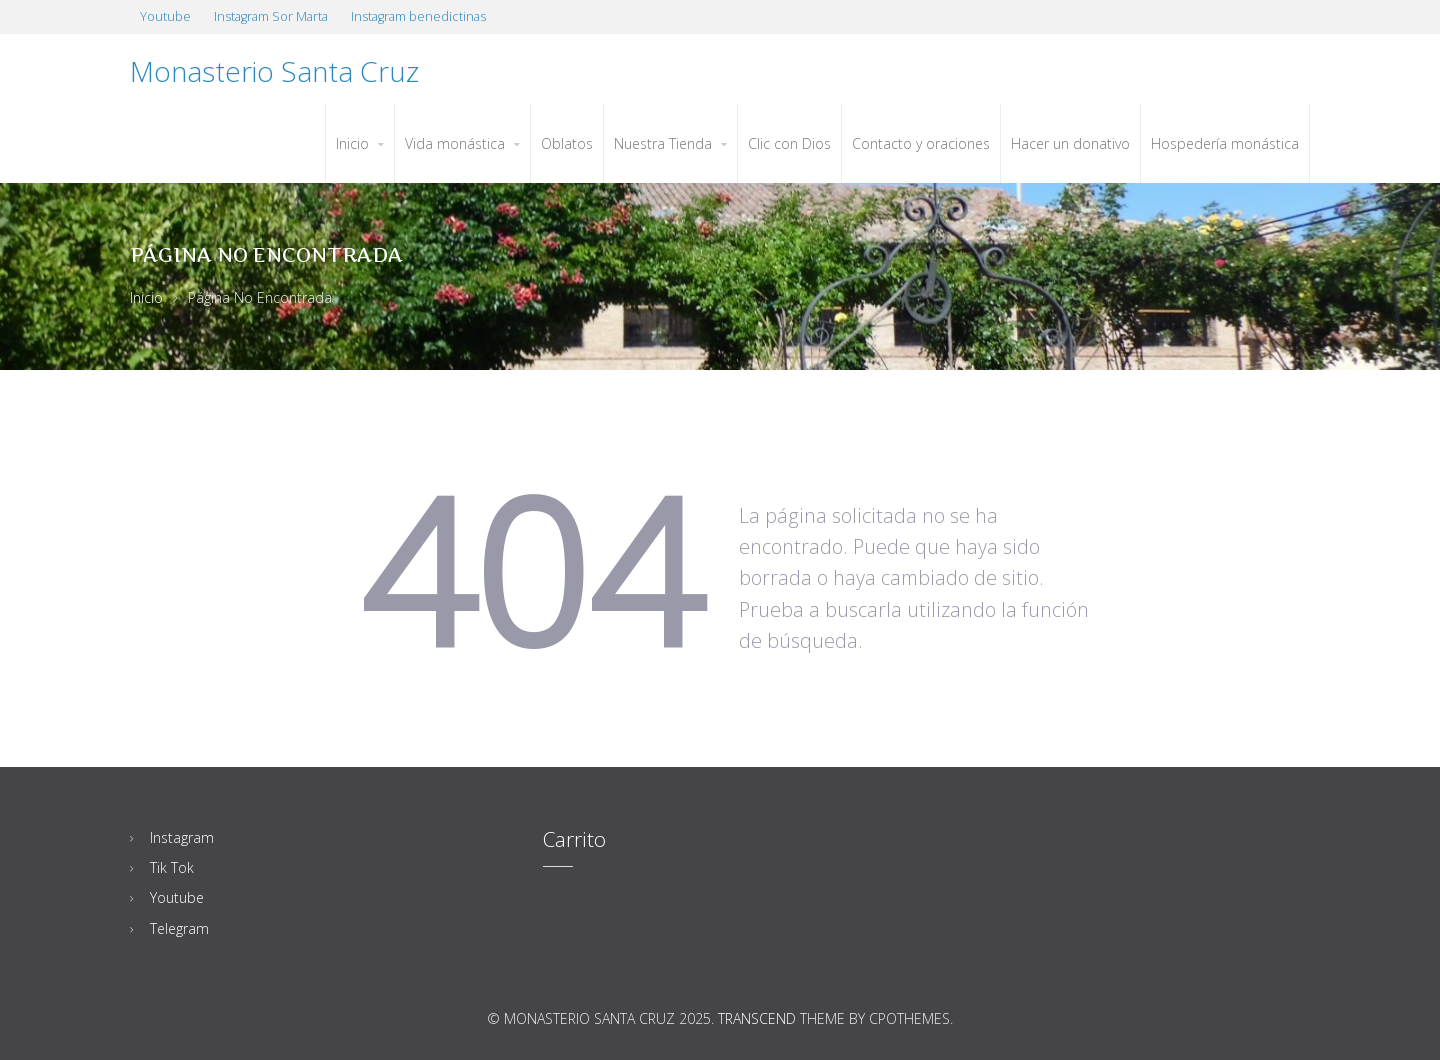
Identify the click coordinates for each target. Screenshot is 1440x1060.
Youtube (177, 897)
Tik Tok (172, 867)
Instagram (182, 837)
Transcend (757, 1018)
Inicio (146, 297)
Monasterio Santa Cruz (274, 71)
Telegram (179, 928)
